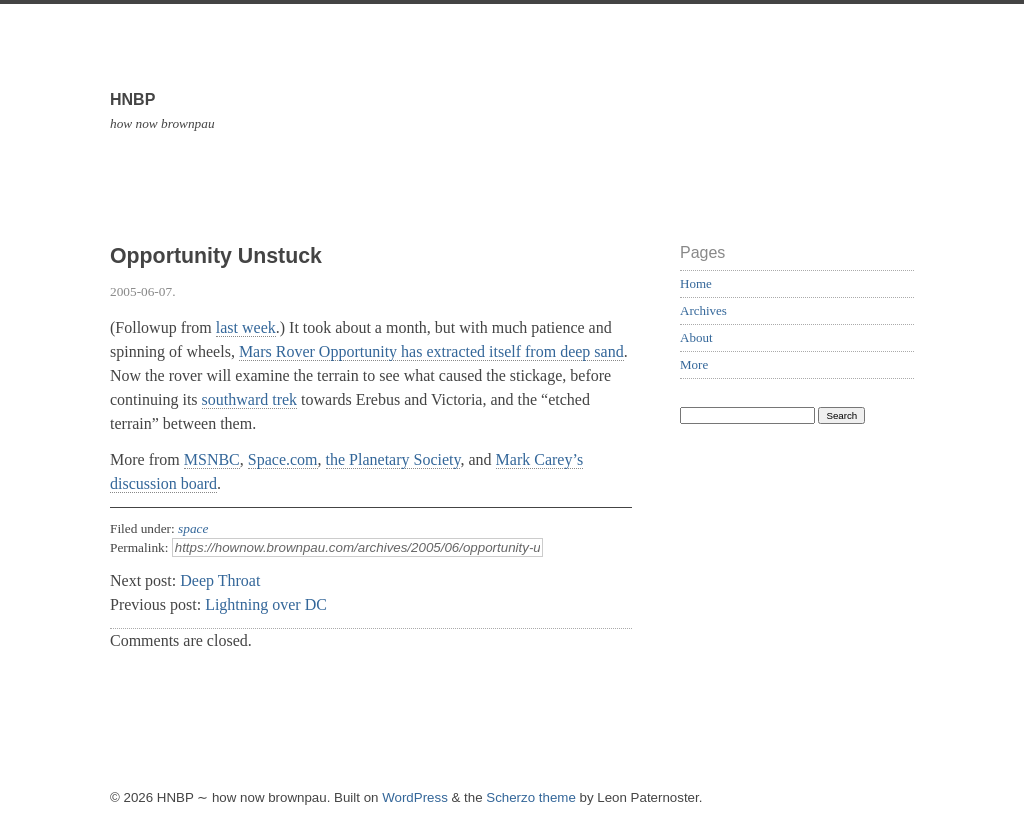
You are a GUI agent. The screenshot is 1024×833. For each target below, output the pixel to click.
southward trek (250, 399)
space (193, 528)
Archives (703, 310)
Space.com (283, 459)
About (696, 337)
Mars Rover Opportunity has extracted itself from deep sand (431, 351)
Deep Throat (220, 580)
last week (246, 327)
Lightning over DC (266, 604)
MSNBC (212, 459)
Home (696, 283)
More (694, 364)
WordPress (415, 797)
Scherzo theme (531, 797)
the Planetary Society (393, 459)
